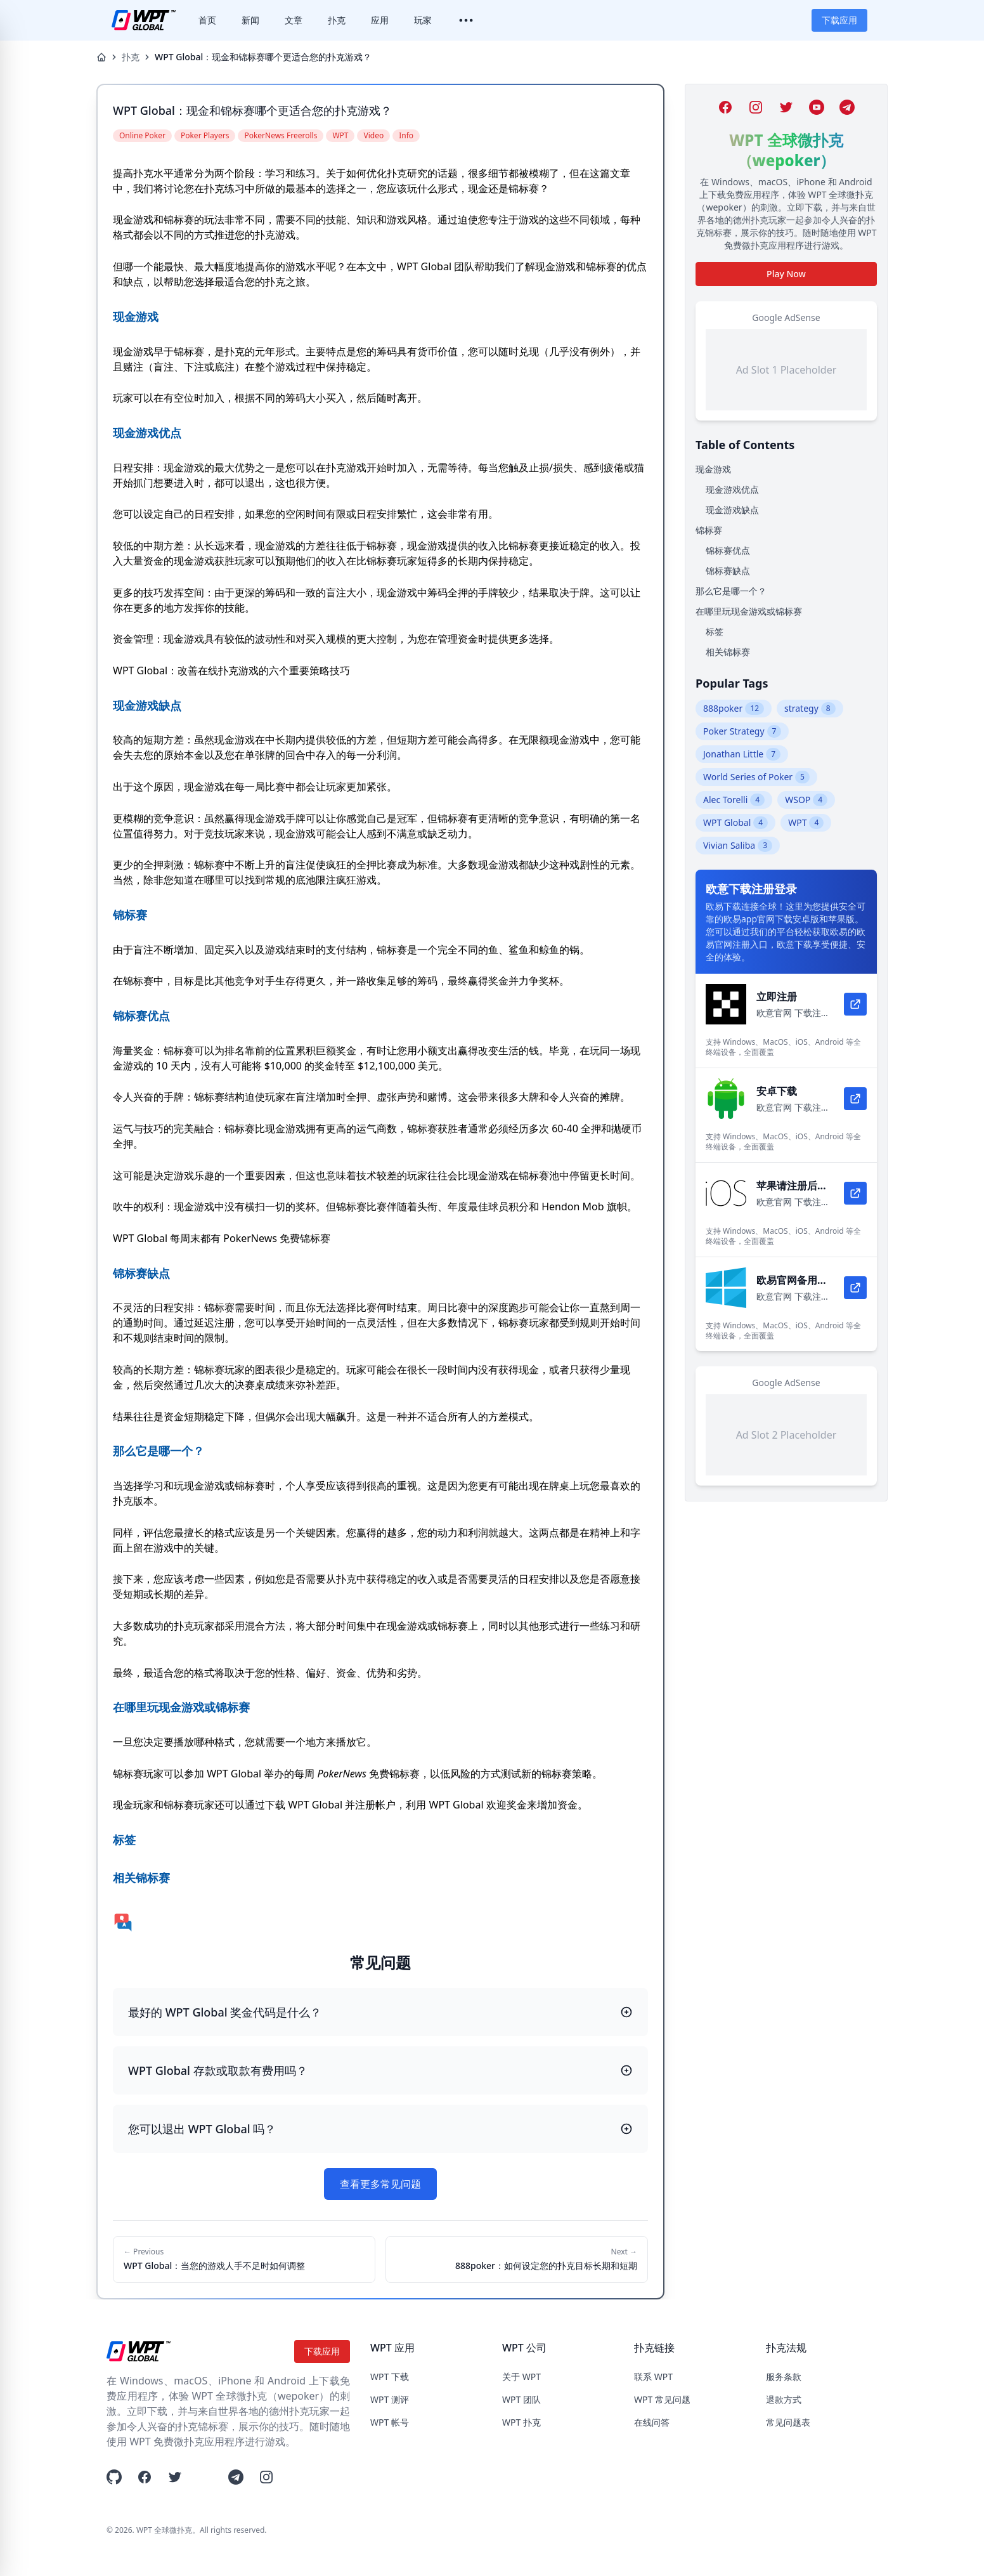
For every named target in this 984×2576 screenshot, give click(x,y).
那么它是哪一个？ (731, 591)
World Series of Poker (756, 777)
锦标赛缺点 (728, 571)
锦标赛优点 (728, 550)
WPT (806, 822)
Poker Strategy (742, 731)
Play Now (786, 274)
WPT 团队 (521, 2399)
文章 (293, 20)
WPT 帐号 (389, 2422)
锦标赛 (709, 530)
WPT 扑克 (521, 2422)
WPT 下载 (389, 2376)
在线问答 (652, 2422)
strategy (810, 708)
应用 (380, 20)
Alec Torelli (734, 800)
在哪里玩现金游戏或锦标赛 (749, 611)
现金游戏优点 (732, 489)
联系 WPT (653, 2376)
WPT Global (735, 822)
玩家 (423, 20)
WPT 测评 (389, 2399)
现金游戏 (713, 469)
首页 (207, 20)
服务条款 (783, 2376)
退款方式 (783, 2399)
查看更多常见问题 (380, 2184)
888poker (733, 708)
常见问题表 (788, 2422)
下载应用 (839, 20)
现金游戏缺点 (732, 510)
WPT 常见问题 (662, 2399)
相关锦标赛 (728, 652)
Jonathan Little (741, 754)
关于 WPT (521, 2376)
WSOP (806, 800)
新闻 (250, 20)
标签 (714, 631)
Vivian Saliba (737, 845)
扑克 (337, 20)
